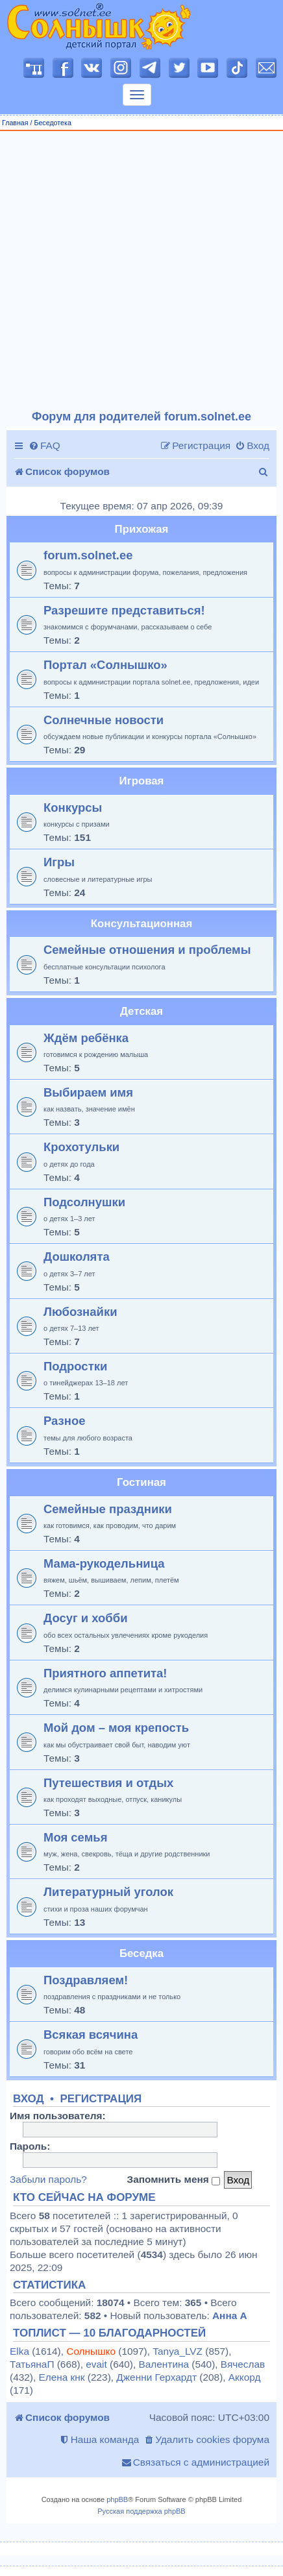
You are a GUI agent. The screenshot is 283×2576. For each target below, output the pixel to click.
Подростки (75, 1366)
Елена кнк (61, 2377)
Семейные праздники (107, 1509)
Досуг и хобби (85, 1618)
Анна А (229, 2315)
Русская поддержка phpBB (141, 2511)
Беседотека (52, 123)
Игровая (141, 781)
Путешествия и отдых (108, 1783)
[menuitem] (44, 446)
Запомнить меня (173, 2179)
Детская (141, 1011)
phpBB (117, 2499)
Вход (28, 2099)
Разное (64, 1421)
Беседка (141, 1953)
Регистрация (101, 2099)
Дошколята (76, 1256)
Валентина (164, 2364)
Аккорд (244, 2377)
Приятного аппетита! (105, 1673)
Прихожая (142, 529)
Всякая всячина (90, 2034)
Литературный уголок (108, 1892)
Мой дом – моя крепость (116, 1727)
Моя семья (75, 1837)
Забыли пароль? (48, 2179)
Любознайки (80, 1311)
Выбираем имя (88, 1092)
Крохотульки (81, 1147)
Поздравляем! (85, 1980)
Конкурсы (72, 807)
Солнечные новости (103, 720)
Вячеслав (243, 2364)
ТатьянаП (32, 2364)
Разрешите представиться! (124, 610)
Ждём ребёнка (86, 1038)
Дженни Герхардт (156, 2377)
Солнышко (91, 2351)
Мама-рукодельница (104, 1563)
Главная (15, 123)
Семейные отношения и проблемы (147, 949)
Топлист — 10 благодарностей (109, 2333)
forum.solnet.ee (88, 555)
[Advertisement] (136, 270)
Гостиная (141, 1482)
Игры (59, 862)
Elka (19, 2351)
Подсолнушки (84, 1202)
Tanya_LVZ (178, 2351)
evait (96, 2364)
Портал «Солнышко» (105, 665)
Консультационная (141, 923)
